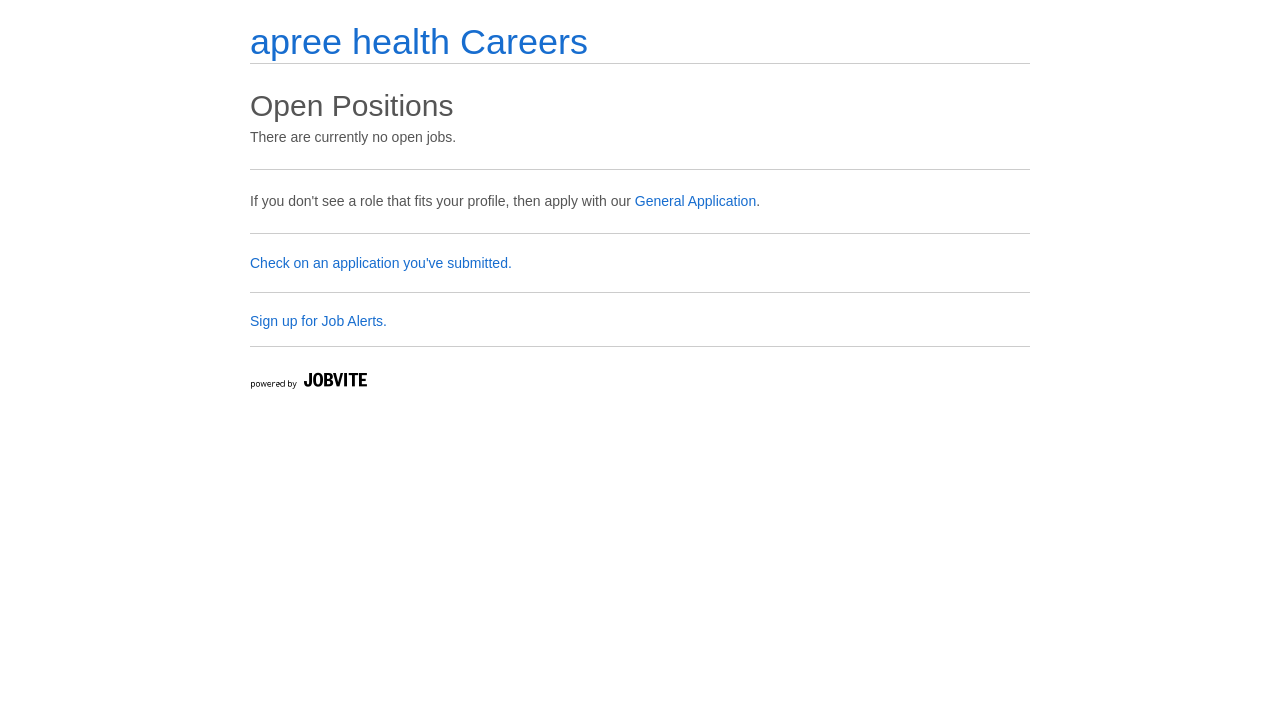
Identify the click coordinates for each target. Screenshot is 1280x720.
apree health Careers (419, 41)
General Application (695, 201)
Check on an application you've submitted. (381, 263)
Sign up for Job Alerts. (318, 321)
